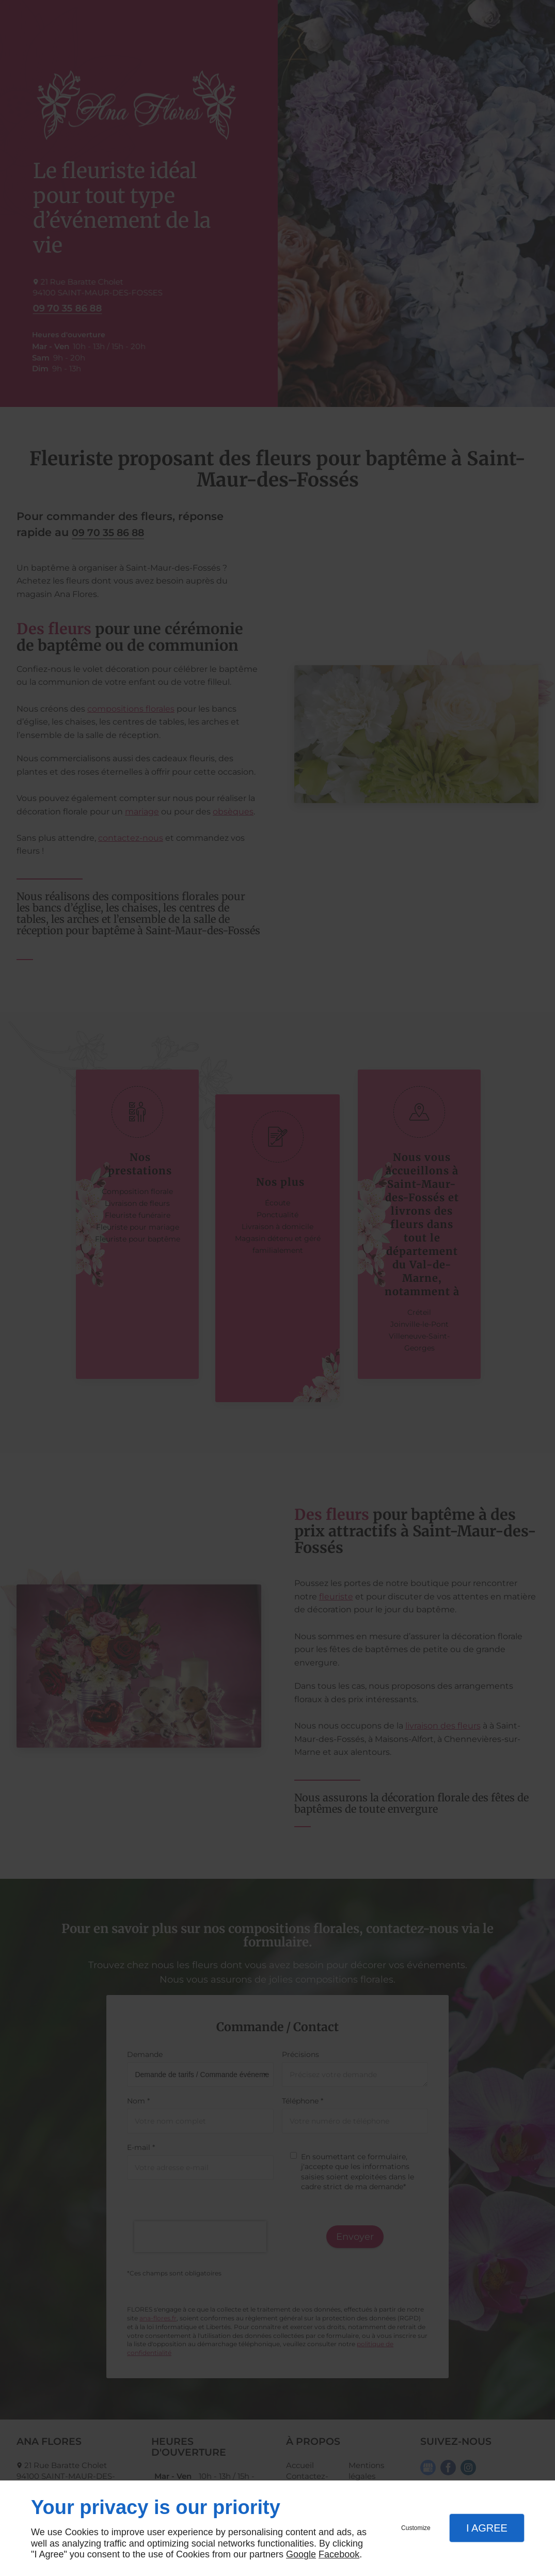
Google (301, 2554)
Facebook (339, 2554)
